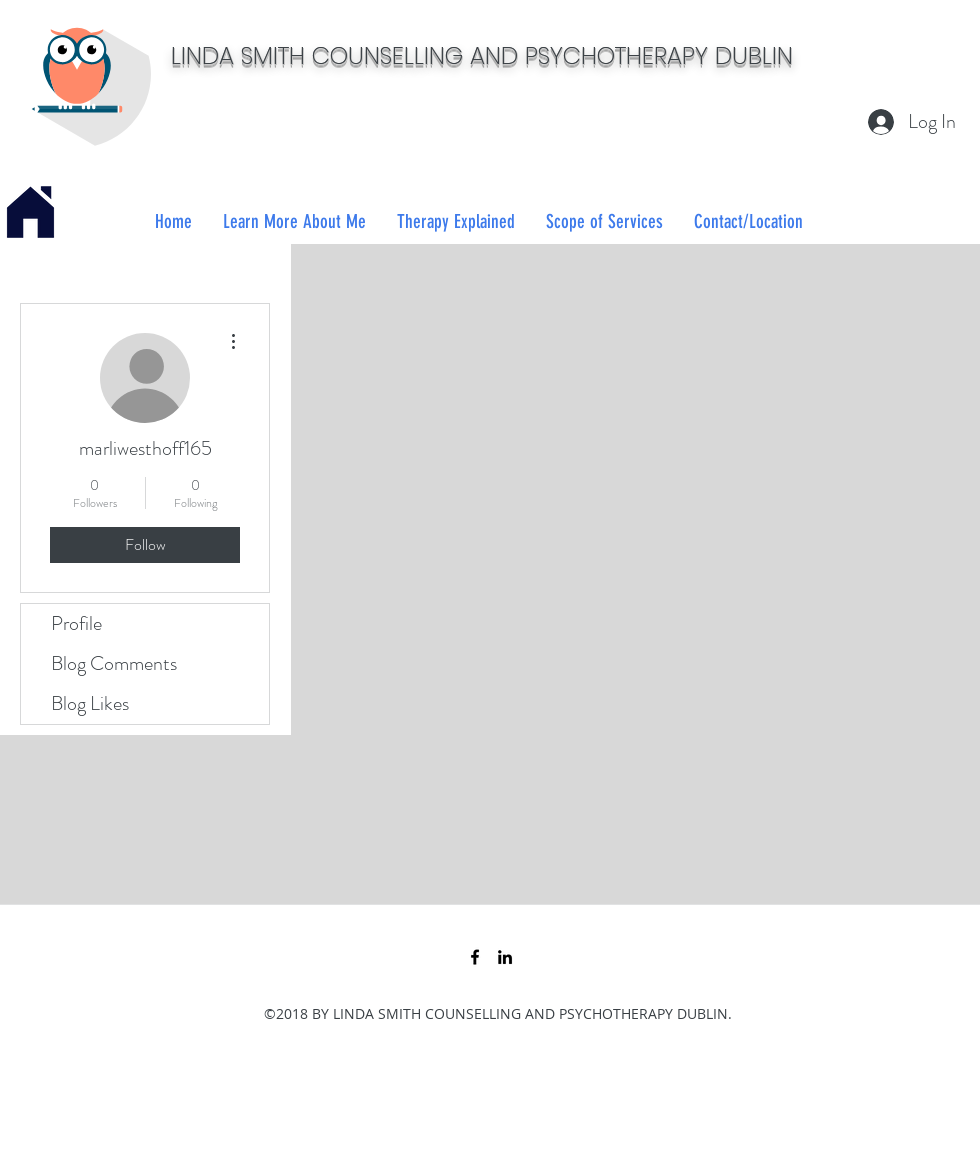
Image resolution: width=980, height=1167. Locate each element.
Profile (76, 623)
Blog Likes (90, 703)
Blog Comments (114, 663)
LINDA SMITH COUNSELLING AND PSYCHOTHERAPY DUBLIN (482, 55)
